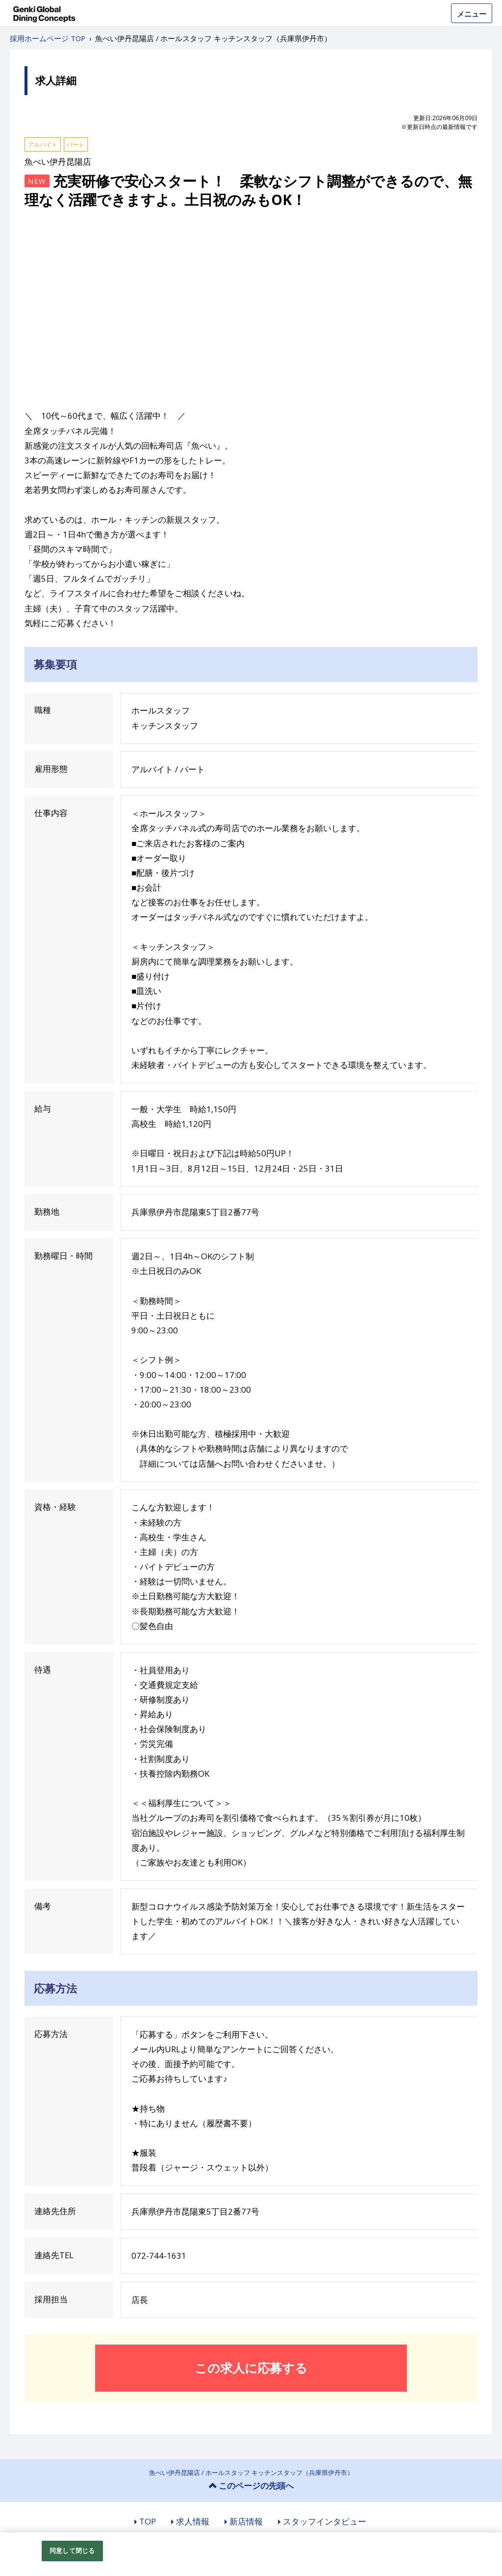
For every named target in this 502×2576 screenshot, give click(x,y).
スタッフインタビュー (324, 2521)
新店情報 (246, 2521)
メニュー (471, 14)
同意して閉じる (72, 2550)
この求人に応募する (251, 2367)
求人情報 (192, 2521)
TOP (147, 2521)
